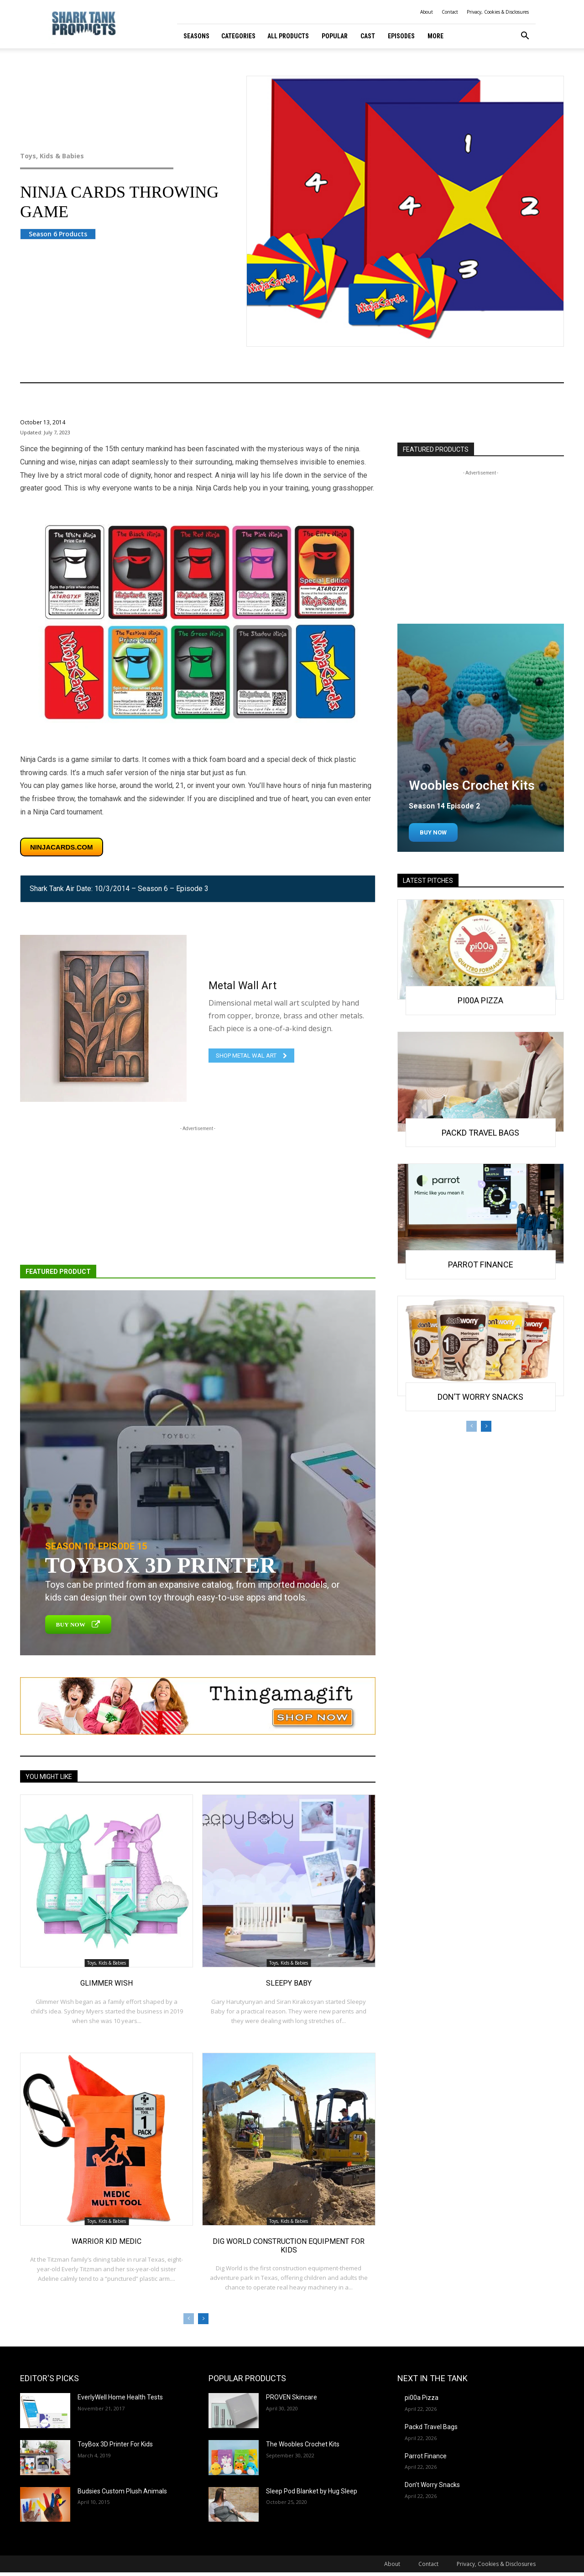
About (426, 12)
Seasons (196, 36)
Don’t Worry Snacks (480, 1397)
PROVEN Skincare (291, 2397)
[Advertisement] (197, 1197)
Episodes (401, 36)
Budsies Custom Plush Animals (122, 2491)
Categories (238, 36)
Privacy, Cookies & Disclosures (498, 12)
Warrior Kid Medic (106, 2241)
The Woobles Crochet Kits (302, 2444)
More (435, 36)
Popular (335, 36)
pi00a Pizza (480, 1000)
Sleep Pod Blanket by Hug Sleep (311, 2491)
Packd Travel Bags (480, 1132)
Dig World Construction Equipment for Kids (289, 2245)
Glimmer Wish (106, 1983)
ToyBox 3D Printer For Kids (115, 2444)
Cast (367, 36)
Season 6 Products (58, 233)
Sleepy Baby (289, 1983)
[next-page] (203, 2319)
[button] (525, 36)
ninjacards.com (61, 847)
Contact (450, 12)
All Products (288, 36)
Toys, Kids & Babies (115, 156)
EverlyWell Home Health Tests (120, 2397)
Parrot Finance (480, 1264)
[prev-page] (188, 2319)
